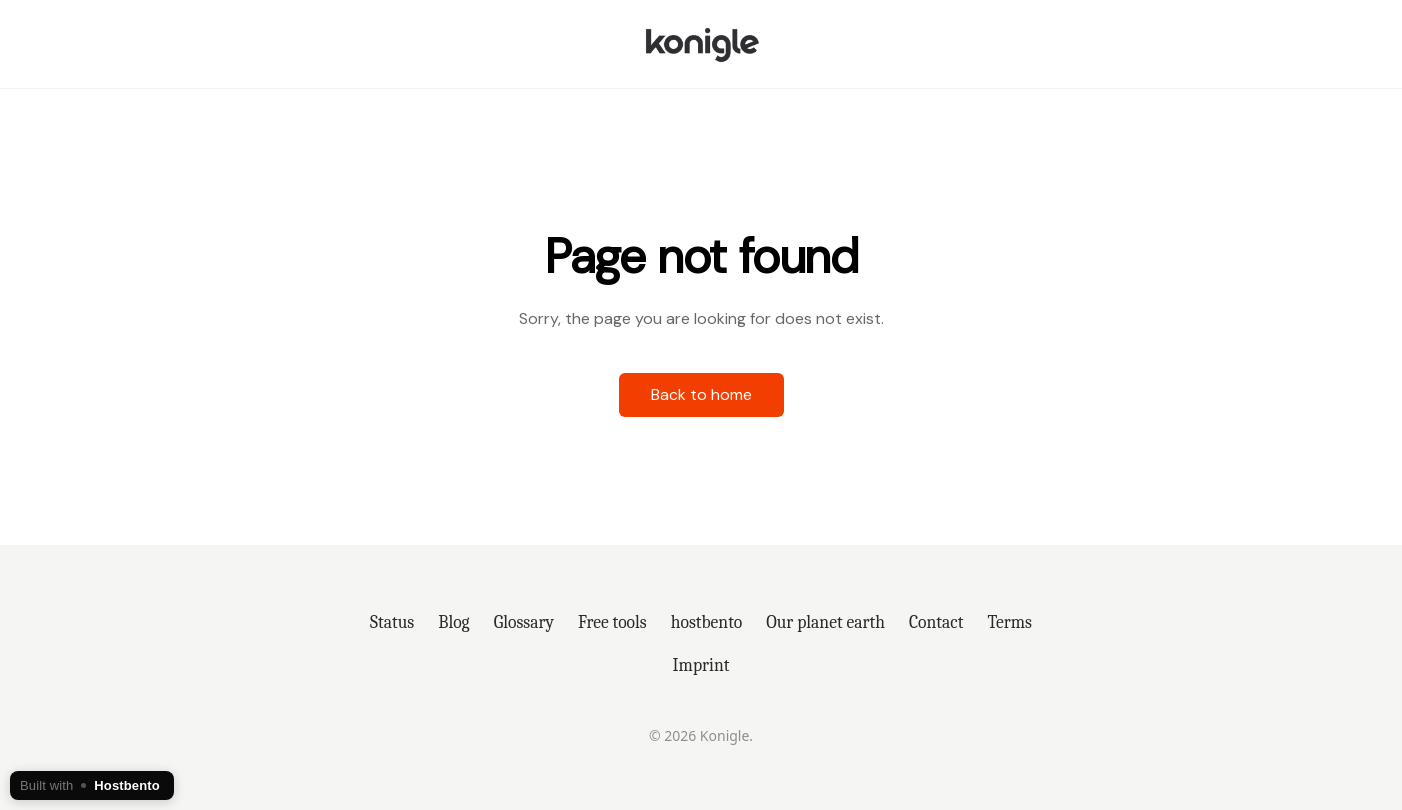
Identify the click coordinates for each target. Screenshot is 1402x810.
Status (392, 622)
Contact (936, 622)
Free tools (612, 622)
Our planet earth (825, 622)
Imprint (701, 665)
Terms (1009, 622)
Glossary (524, 622)
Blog (453, 622)
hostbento (706, 622)
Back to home (701, 394)
